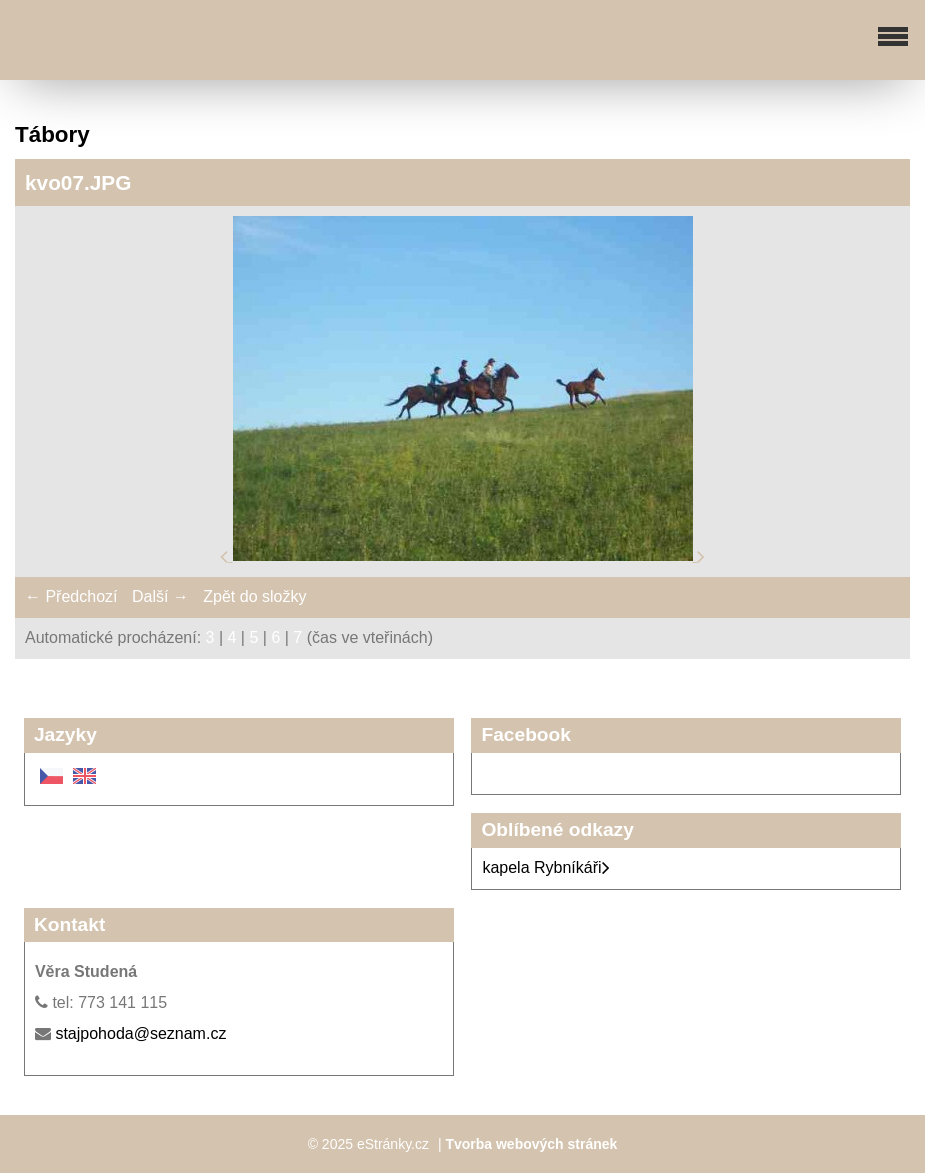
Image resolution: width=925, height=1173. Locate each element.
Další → (160, 596)
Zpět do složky (254, 596)
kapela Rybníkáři (545, 867)
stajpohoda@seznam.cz (140, 1033)
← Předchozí (71, 596)
